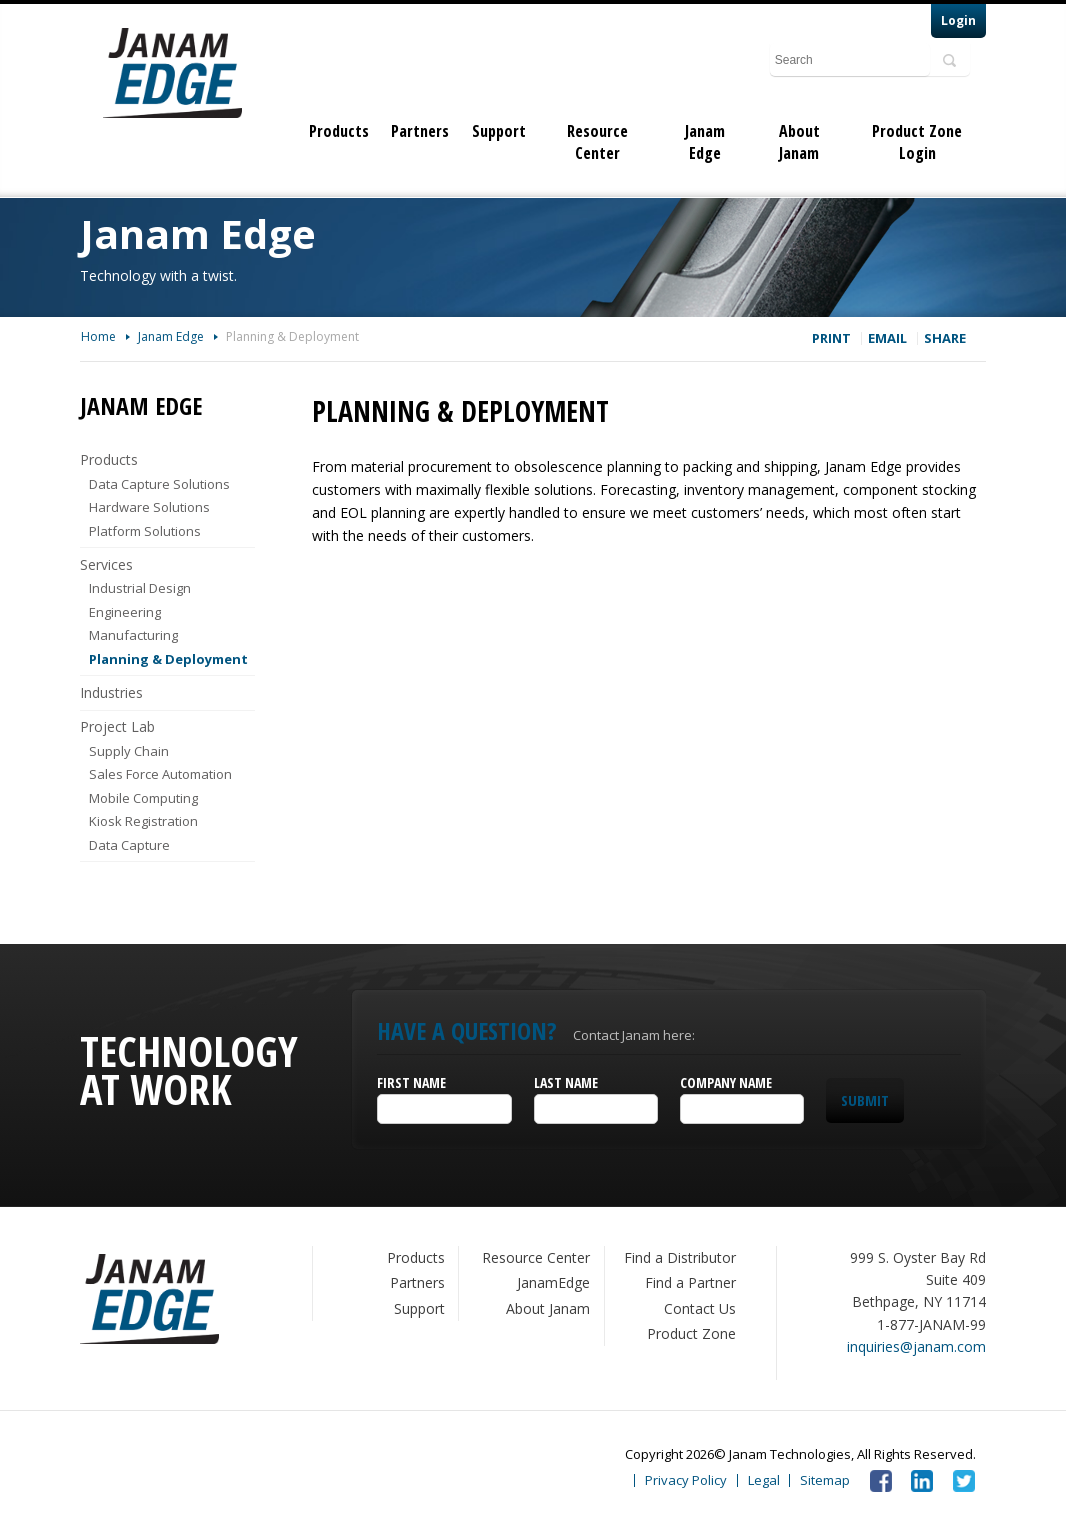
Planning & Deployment (292, 336)
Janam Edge (705, 142)
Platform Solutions (145, 531)
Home (98, 336)
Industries (111, 692)
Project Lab (117, 726)
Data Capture (129, 845)
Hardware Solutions (149, 507)
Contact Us (700, 1308)
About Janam (799, 142)
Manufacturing (133, 635)
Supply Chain (129, 751)
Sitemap (825, 1480)
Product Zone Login (917, 142)
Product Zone (691, 1333)
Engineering (125, 612)
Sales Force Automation (160, 774)
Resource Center (597, 142)
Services (106, 564)
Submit (865, 1100)
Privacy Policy (686, 1480)
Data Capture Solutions (159, 484)
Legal (764, 1480)
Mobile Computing (143, 798)
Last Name (566, 1082)
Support (499, 131)
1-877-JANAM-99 (931, 1324)
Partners (420, 131)
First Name (411, 1082)
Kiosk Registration (143, 821)
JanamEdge (553, 1282)
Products (339, 131)
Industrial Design (140, 588)
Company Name (726, 1082)
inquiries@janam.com (916, 1346)
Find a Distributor (680, 1257)
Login (958, 20)
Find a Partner (690, 1282)
